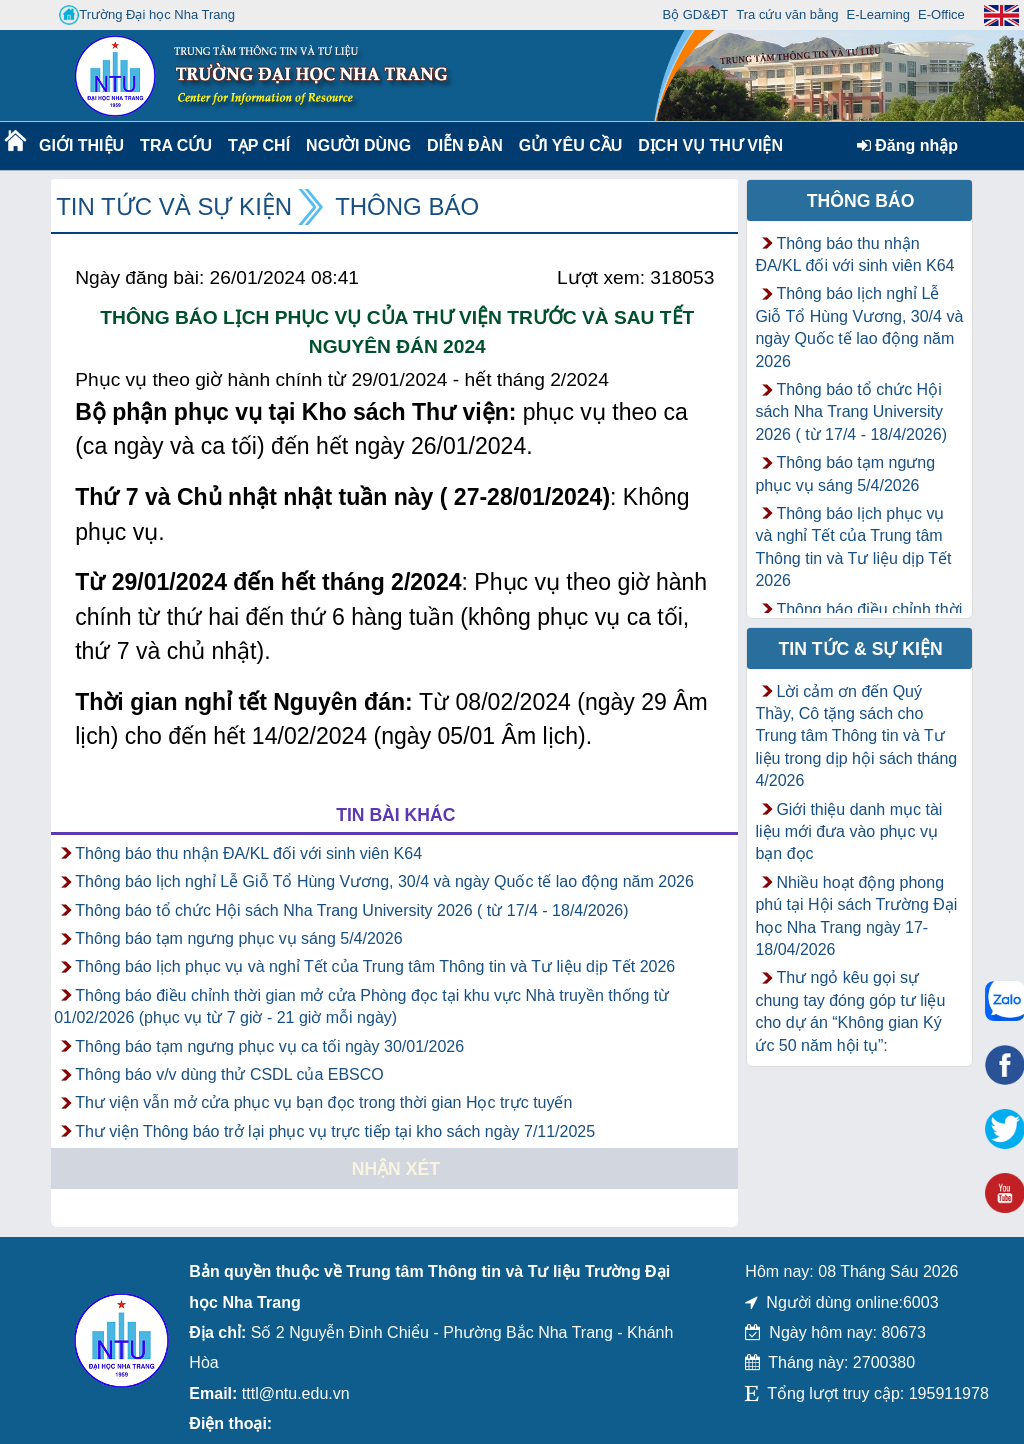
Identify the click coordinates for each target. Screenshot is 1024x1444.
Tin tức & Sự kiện (861, 649)
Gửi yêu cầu (571, 145)
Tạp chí (259, 145)
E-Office (941, 14)
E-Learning (878, 14)
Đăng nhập (907, 145)
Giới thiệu (80, 145)
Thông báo (407, 206)
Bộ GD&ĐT (695, 14)
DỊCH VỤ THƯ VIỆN (706, 145)
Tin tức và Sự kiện (174, 206)
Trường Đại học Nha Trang (147, 15)
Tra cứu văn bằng (787, 14)
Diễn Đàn (465, 145)
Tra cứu (175, 145)
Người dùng (356, 145)
